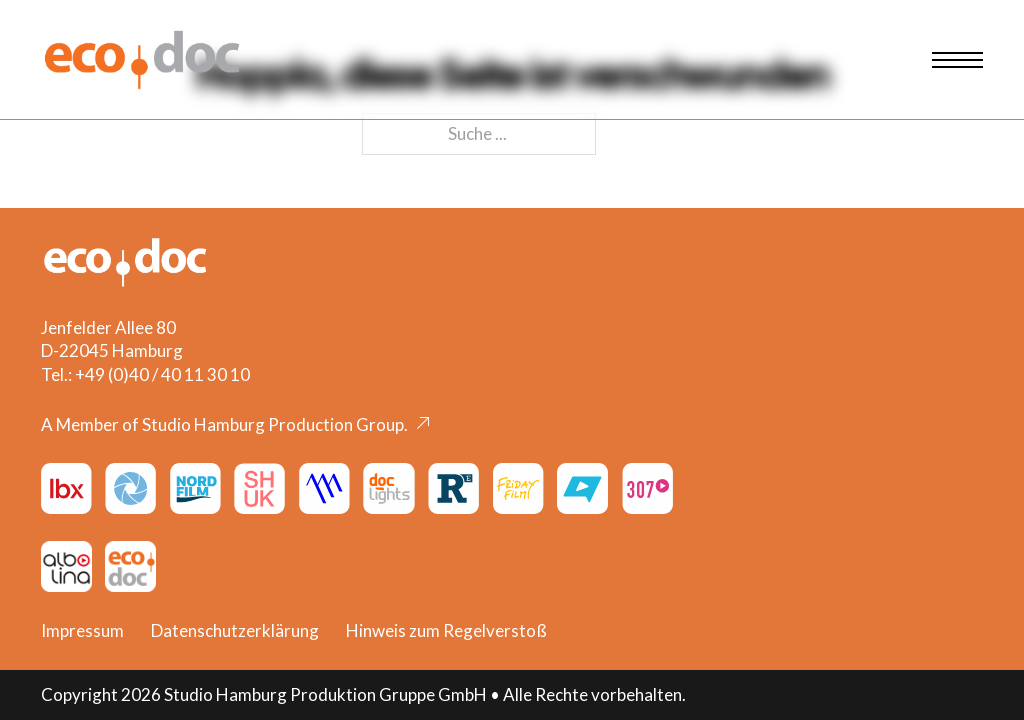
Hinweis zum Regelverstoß (446, 630)
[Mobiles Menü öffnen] (957, 60)
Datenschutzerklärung (235, 630)
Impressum (82, 630)
